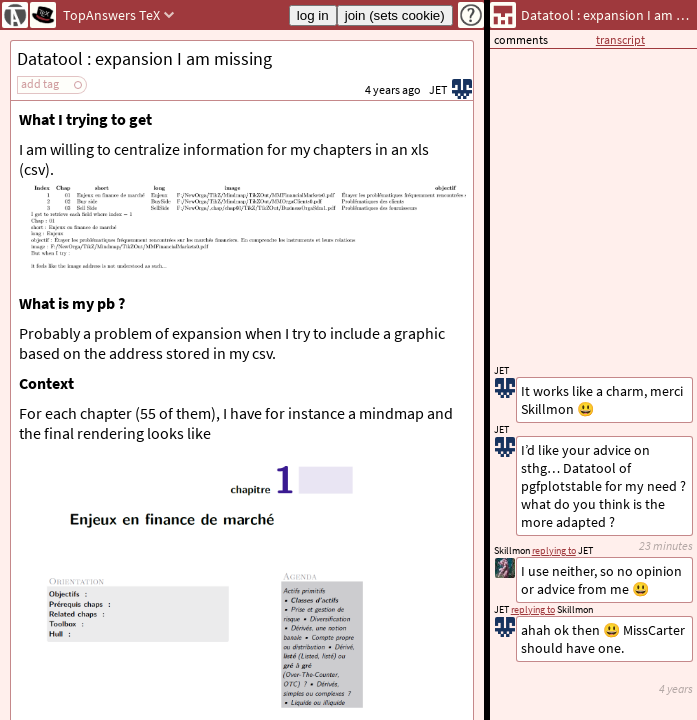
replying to (533, 609)
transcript (620, 39)
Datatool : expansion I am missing (144, 58)
